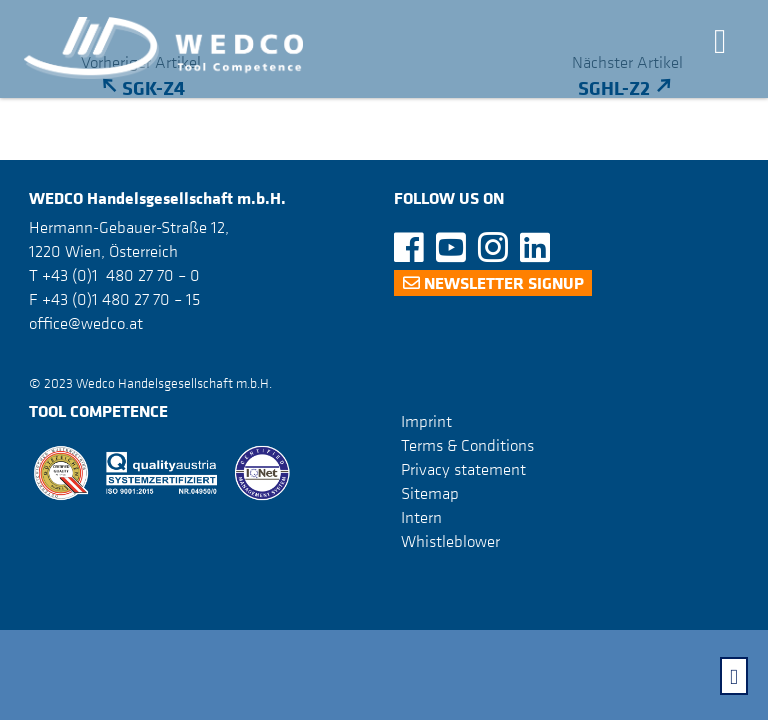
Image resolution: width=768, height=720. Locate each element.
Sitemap (430, 493)
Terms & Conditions (467, 445)
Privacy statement (463, 469)
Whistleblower (450, 541)
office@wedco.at (86, 323)
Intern (421, 517)
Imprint (426, 421)
